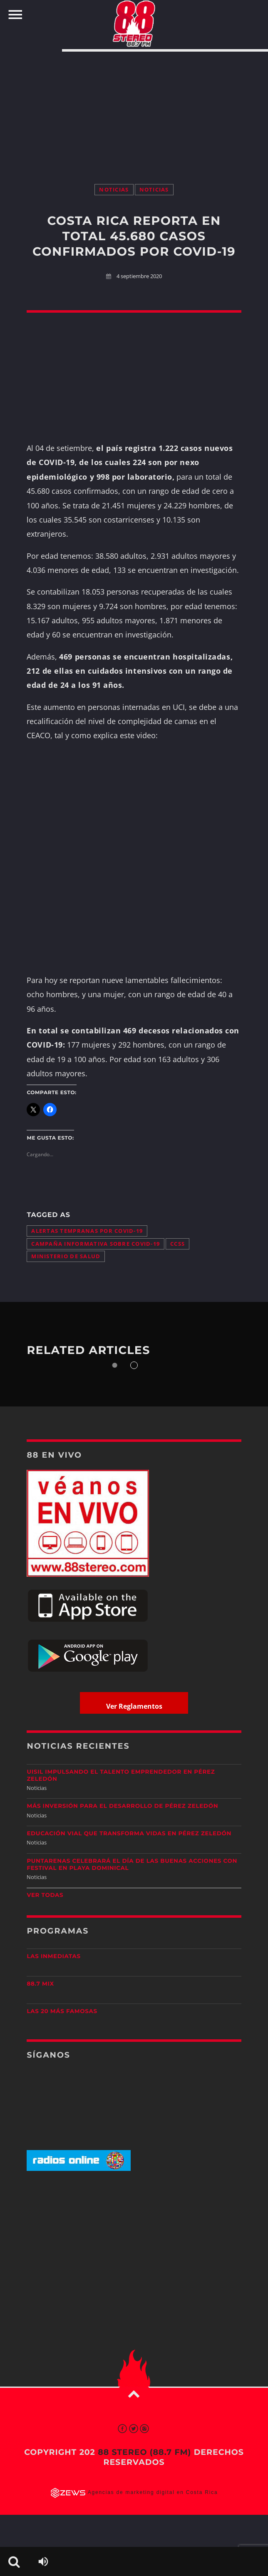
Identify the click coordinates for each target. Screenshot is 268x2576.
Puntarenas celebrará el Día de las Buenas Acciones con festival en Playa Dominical (132, 1865)
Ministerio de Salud (65, 1256)
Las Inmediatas (53, 1956)
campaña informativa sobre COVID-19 (95, 1243)
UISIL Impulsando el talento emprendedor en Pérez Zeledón (121, 1775)
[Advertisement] (134, 109)
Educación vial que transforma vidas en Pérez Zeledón (129, 1833)
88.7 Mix (40, 1984)
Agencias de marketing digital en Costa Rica (153, 2493)
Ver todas (45, 1895)
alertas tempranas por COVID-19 (87, 1230)
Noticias (114, 189)
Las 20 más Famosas (62, 2011)
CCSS (177, 1243)
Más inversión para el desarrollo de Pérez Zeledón (122, 1806)
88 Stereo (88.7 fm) (144, 2452)
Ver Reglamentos (134, 1706)
